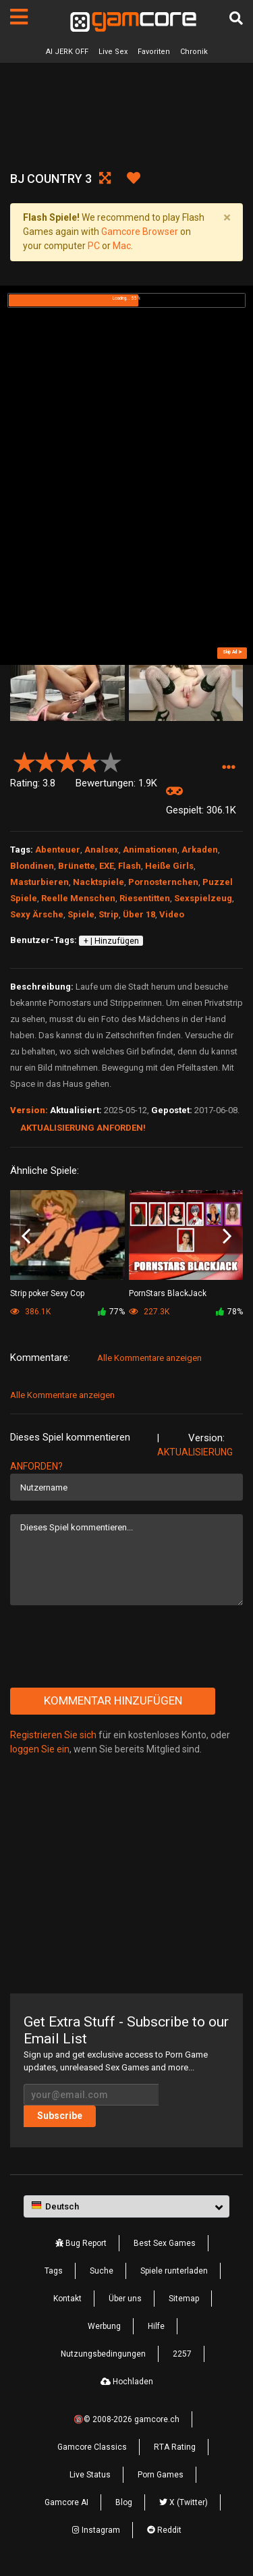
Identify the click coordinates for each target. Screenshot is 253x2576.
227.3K (149, 1311)
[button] (228, 767)
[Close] (226, 218)
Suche (101, 2271)
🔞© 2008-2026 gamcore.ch (126, 2419)
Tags (54, 2271)
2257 (182, 2354)
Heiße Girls (169, 866)
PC (94, 245)
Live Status (90, 2474)
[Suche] (236, 18)
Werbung (104, 2326)
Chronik (194, 51)
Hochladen (127, 2381)
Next (227, 1236)
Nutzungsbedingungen (103, 2354)
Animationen (150, 849)
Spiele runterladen (174, 2271)
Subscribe (59, 2115)
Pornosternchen (163, 882)
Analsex (101, 849)
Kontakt (67, 2298)
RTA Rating (175, 2447)
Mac (122, 245)
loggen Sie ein (39, 1749)
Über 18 (139, 914)
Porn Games (161, 2474)
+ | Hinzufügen (111, 941)
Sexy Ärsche (36, 914)
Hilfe (156, 2326)
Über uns (125, 2298)
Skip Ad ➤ (232, 652)
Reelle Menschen (78, 898)
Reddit (164, 2530)
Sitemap (184, 2298)
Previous (26, 1236)
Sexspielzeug (203, 898)
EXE (106, 866)
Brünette (76, 866)
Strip (109, 914)
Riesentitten (144, 898)
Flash (129, 866)
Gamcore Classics (92, 2447)
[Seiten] (19, 17)
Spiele (80, 914)
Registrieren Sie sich (53, 1734)
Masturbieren (39, 882)
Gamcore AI (66, 2502)
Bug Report (81, 2243)
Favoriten (154, 51)
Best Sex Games (165, 2243)
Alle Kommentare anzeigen (149, 1358)
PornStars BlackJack (167, 1293)
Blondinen (32, 866)
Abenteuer (57, 849)
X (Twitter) (183, 2502)
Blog (123, 2502)
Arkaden (199, 849)
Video (171, 914)
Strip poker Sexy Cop (47, 1293)
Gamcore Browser (139, 231)
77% (111, 1311)
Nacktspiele (98, 882)
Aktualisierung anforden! (83, 1128)
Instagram (96, 2530)
